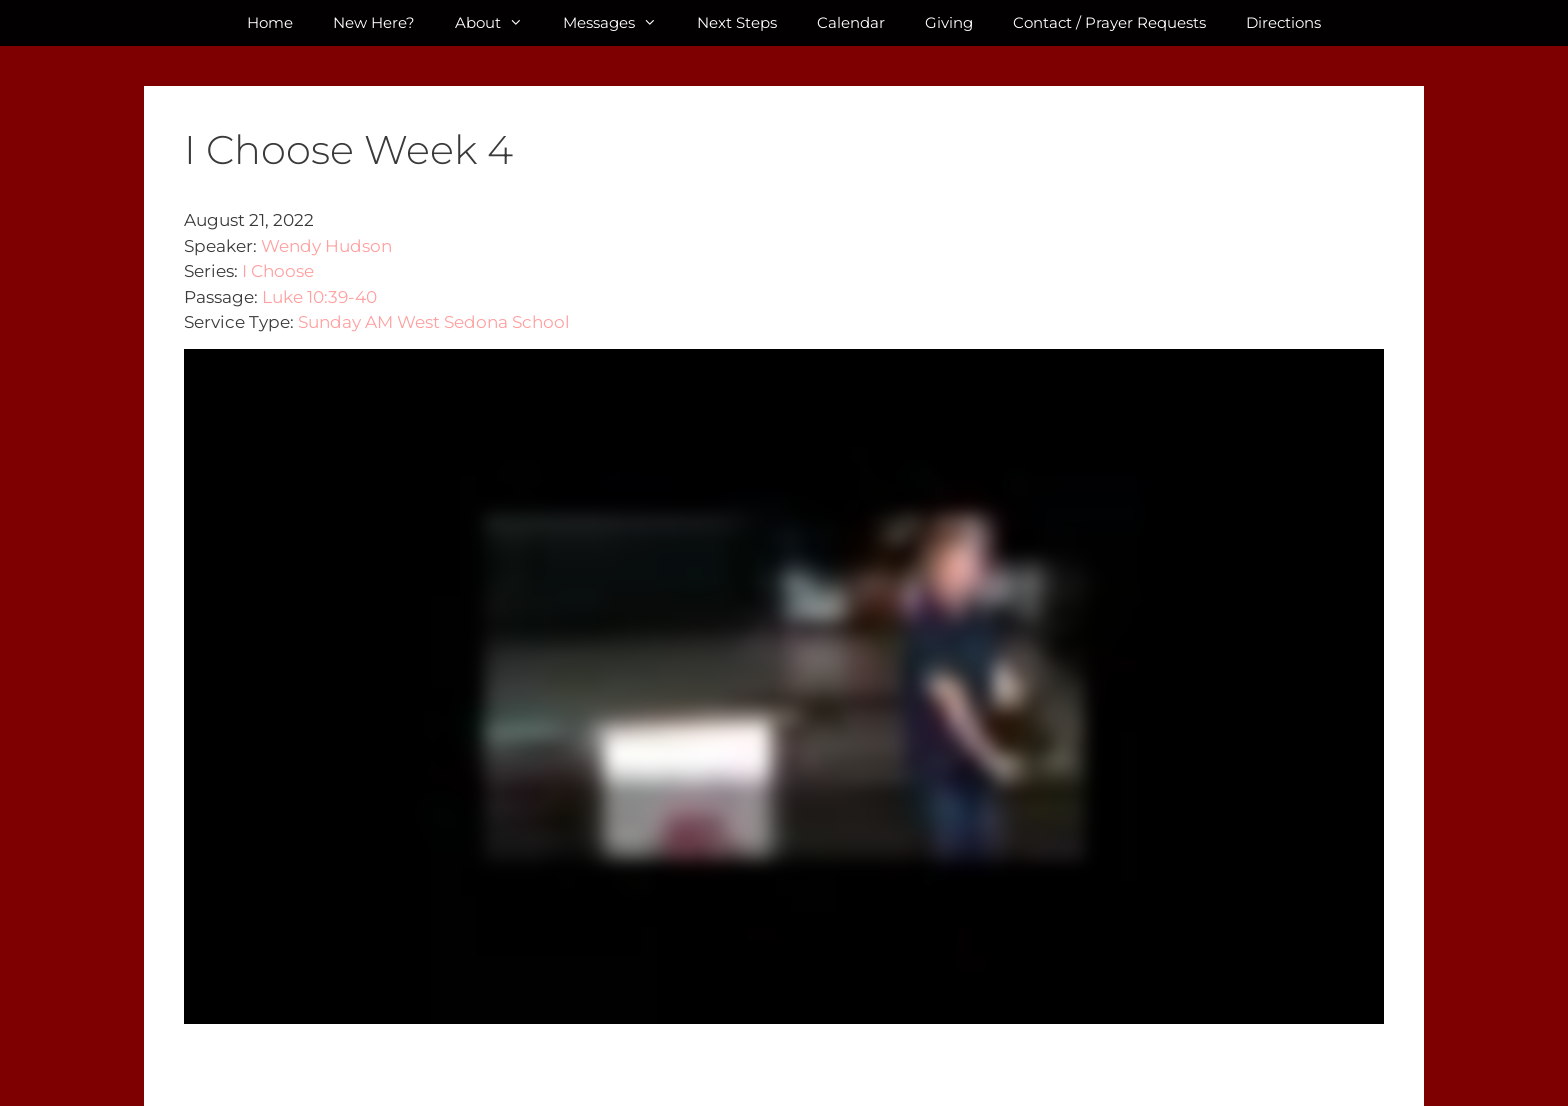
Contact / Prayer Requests (1109, 22)
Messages (620, 23)
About (499, 23)
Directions (1283, 22)
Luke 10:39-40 (319, 297)
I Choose (278, 271)
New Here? (374, 22)
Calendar (851, 22)
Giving (949, 22)
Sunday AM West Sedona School (434, 322)
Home (270, 22)
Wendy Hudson (326, 246)
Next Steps (737, 22)
